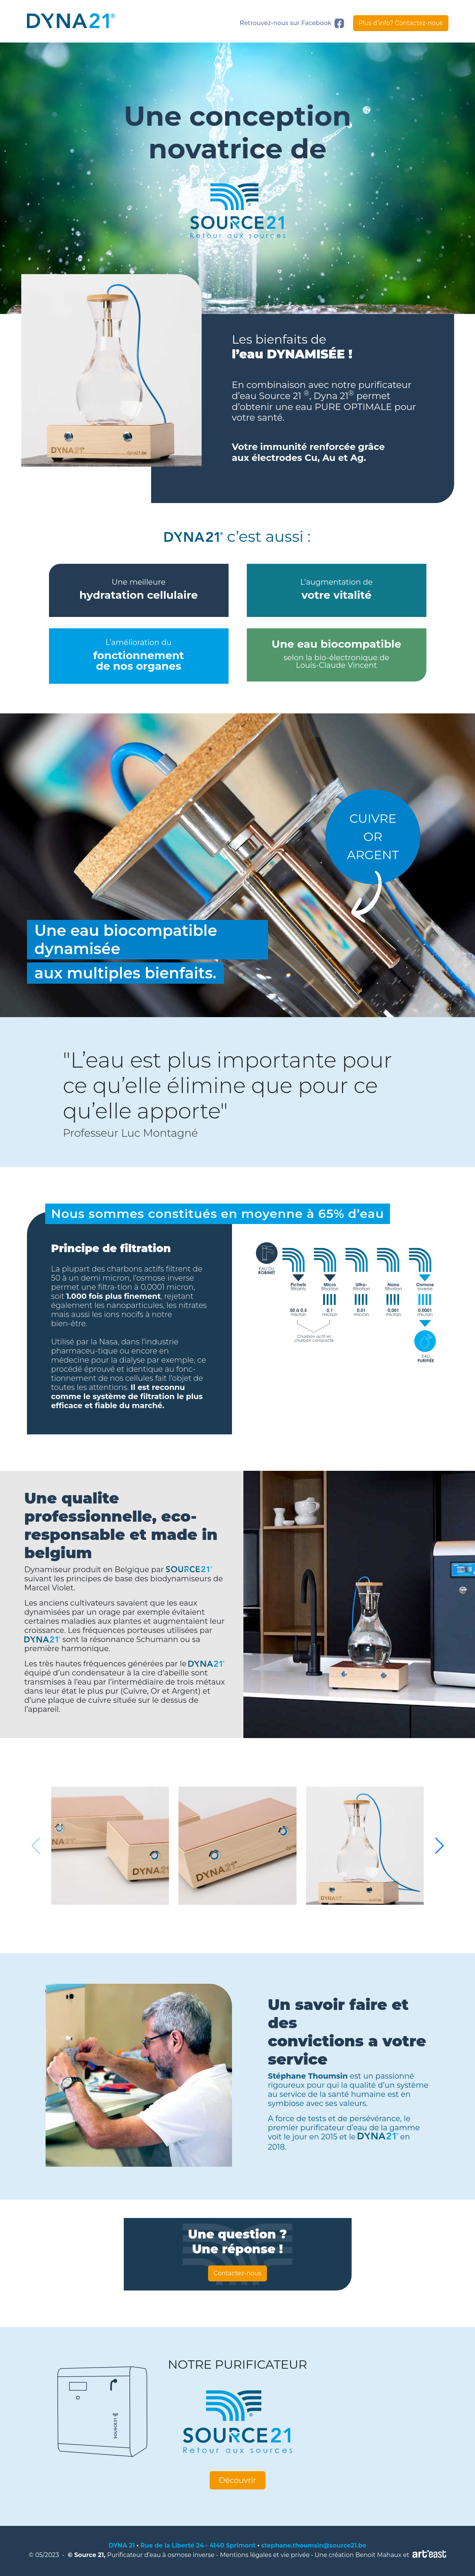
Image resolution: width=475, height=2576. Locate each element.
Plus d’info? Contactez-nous (400, 23)
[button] (439, 1846)
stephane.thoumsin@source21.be (313, 2545)
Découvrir (237, 2480)
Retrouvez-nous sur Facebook (292, 23)
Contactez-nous (238, 2273)
